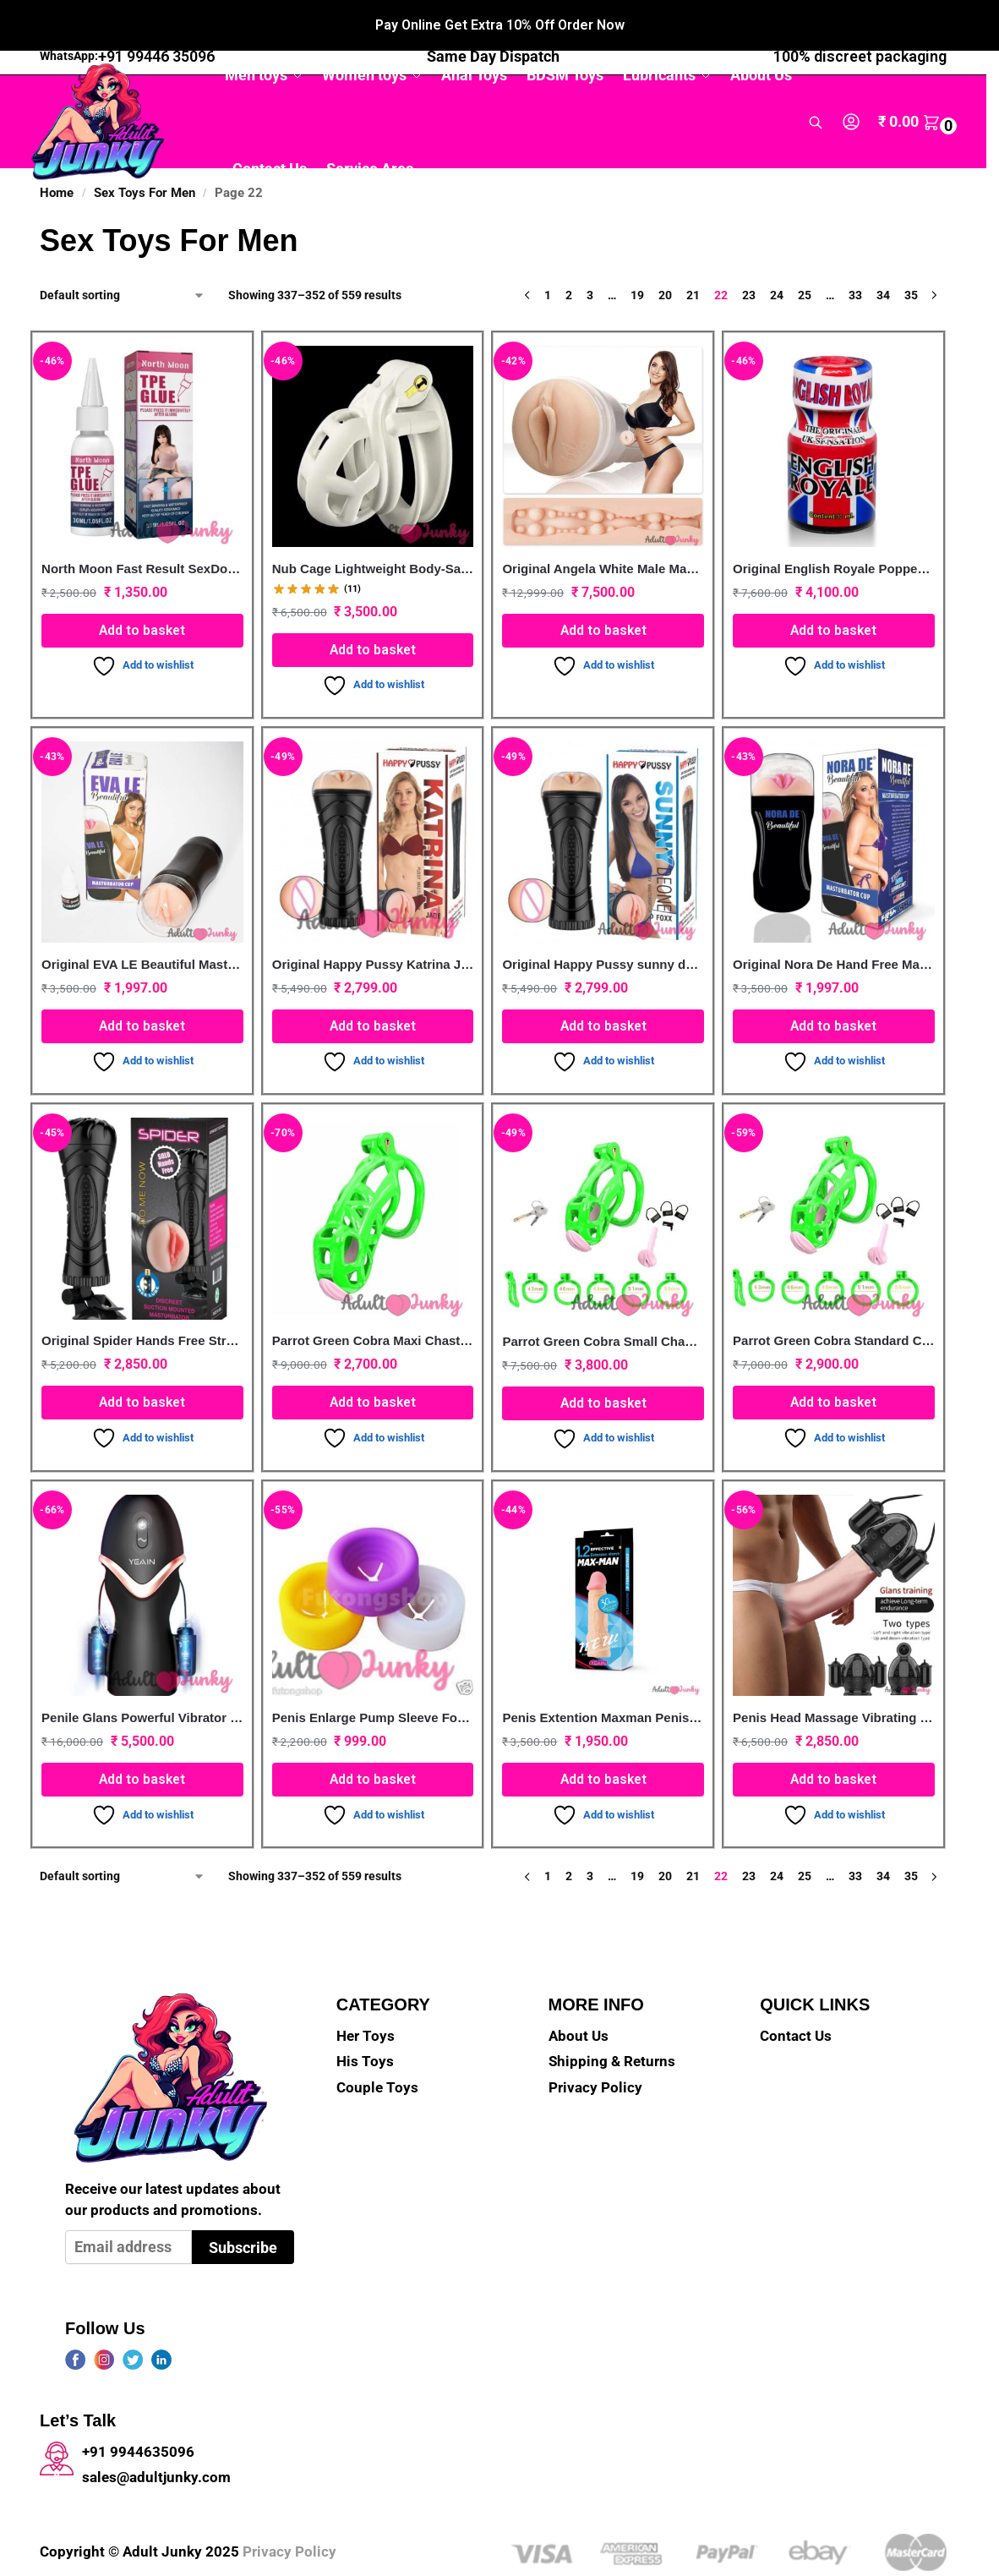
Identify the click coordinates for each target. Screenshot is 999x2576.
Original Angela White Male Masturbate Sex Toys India (603, 530)
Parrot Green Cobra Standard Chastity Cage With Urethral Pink (834, 1302)
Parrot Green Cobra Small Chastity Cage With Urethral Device (603, 1303)
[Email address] (128, 2209)
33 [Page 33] (855, 257)
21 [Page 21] (693, 257)
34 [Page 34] (883, 257)
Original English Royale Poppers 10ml (834, 530)
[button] (919, 84)
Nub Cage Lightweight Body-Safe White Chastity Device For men (373, 530)
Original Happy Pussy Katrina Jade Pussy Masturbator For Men (373, 926)
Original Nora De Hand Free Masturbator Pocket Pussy (834, 926)
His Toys (365, 2023)
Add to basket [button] (142, 592)
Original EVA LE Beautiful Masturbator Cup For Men (142, 926)
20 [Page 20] (665, 257)
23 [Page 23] (749, 257)
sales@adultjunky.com (156, 2439)
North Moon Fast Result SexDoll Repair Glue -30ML (142, 530)
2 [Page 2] (568, 257)
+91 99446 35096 (156, 18)
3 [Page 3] (590, 257)
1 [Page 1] (547, 257)
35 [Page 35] (911, 257)
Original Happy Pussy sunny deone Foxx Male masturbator (603, 926)
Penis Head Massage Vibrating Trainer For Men (834, 1679)
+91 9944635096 (138, 2413)
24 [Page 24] (776, 257)
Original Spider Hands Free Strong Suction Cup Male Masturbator (142, 1302)
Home (57, 154)
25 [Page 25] (804, 257)
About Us (579, 1997)
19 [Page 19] (637, 257)
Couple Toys (377, 2049)
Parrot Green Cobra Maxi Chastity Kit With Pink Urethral (373, 1302)
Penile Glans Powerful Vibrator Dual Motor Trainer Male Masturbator (142, 1679)
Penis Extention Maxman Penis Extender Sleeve (603, 1679)
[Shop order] (122, 257)
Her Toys (365, 1997)
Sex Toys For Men (144, 154)
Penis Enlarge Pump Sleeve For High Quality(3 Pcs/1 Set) (373, 1679)
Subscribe (243, 2209)
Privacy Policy (595, 2049)
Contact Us (796, 1997)
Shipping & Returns (612, 2023)
